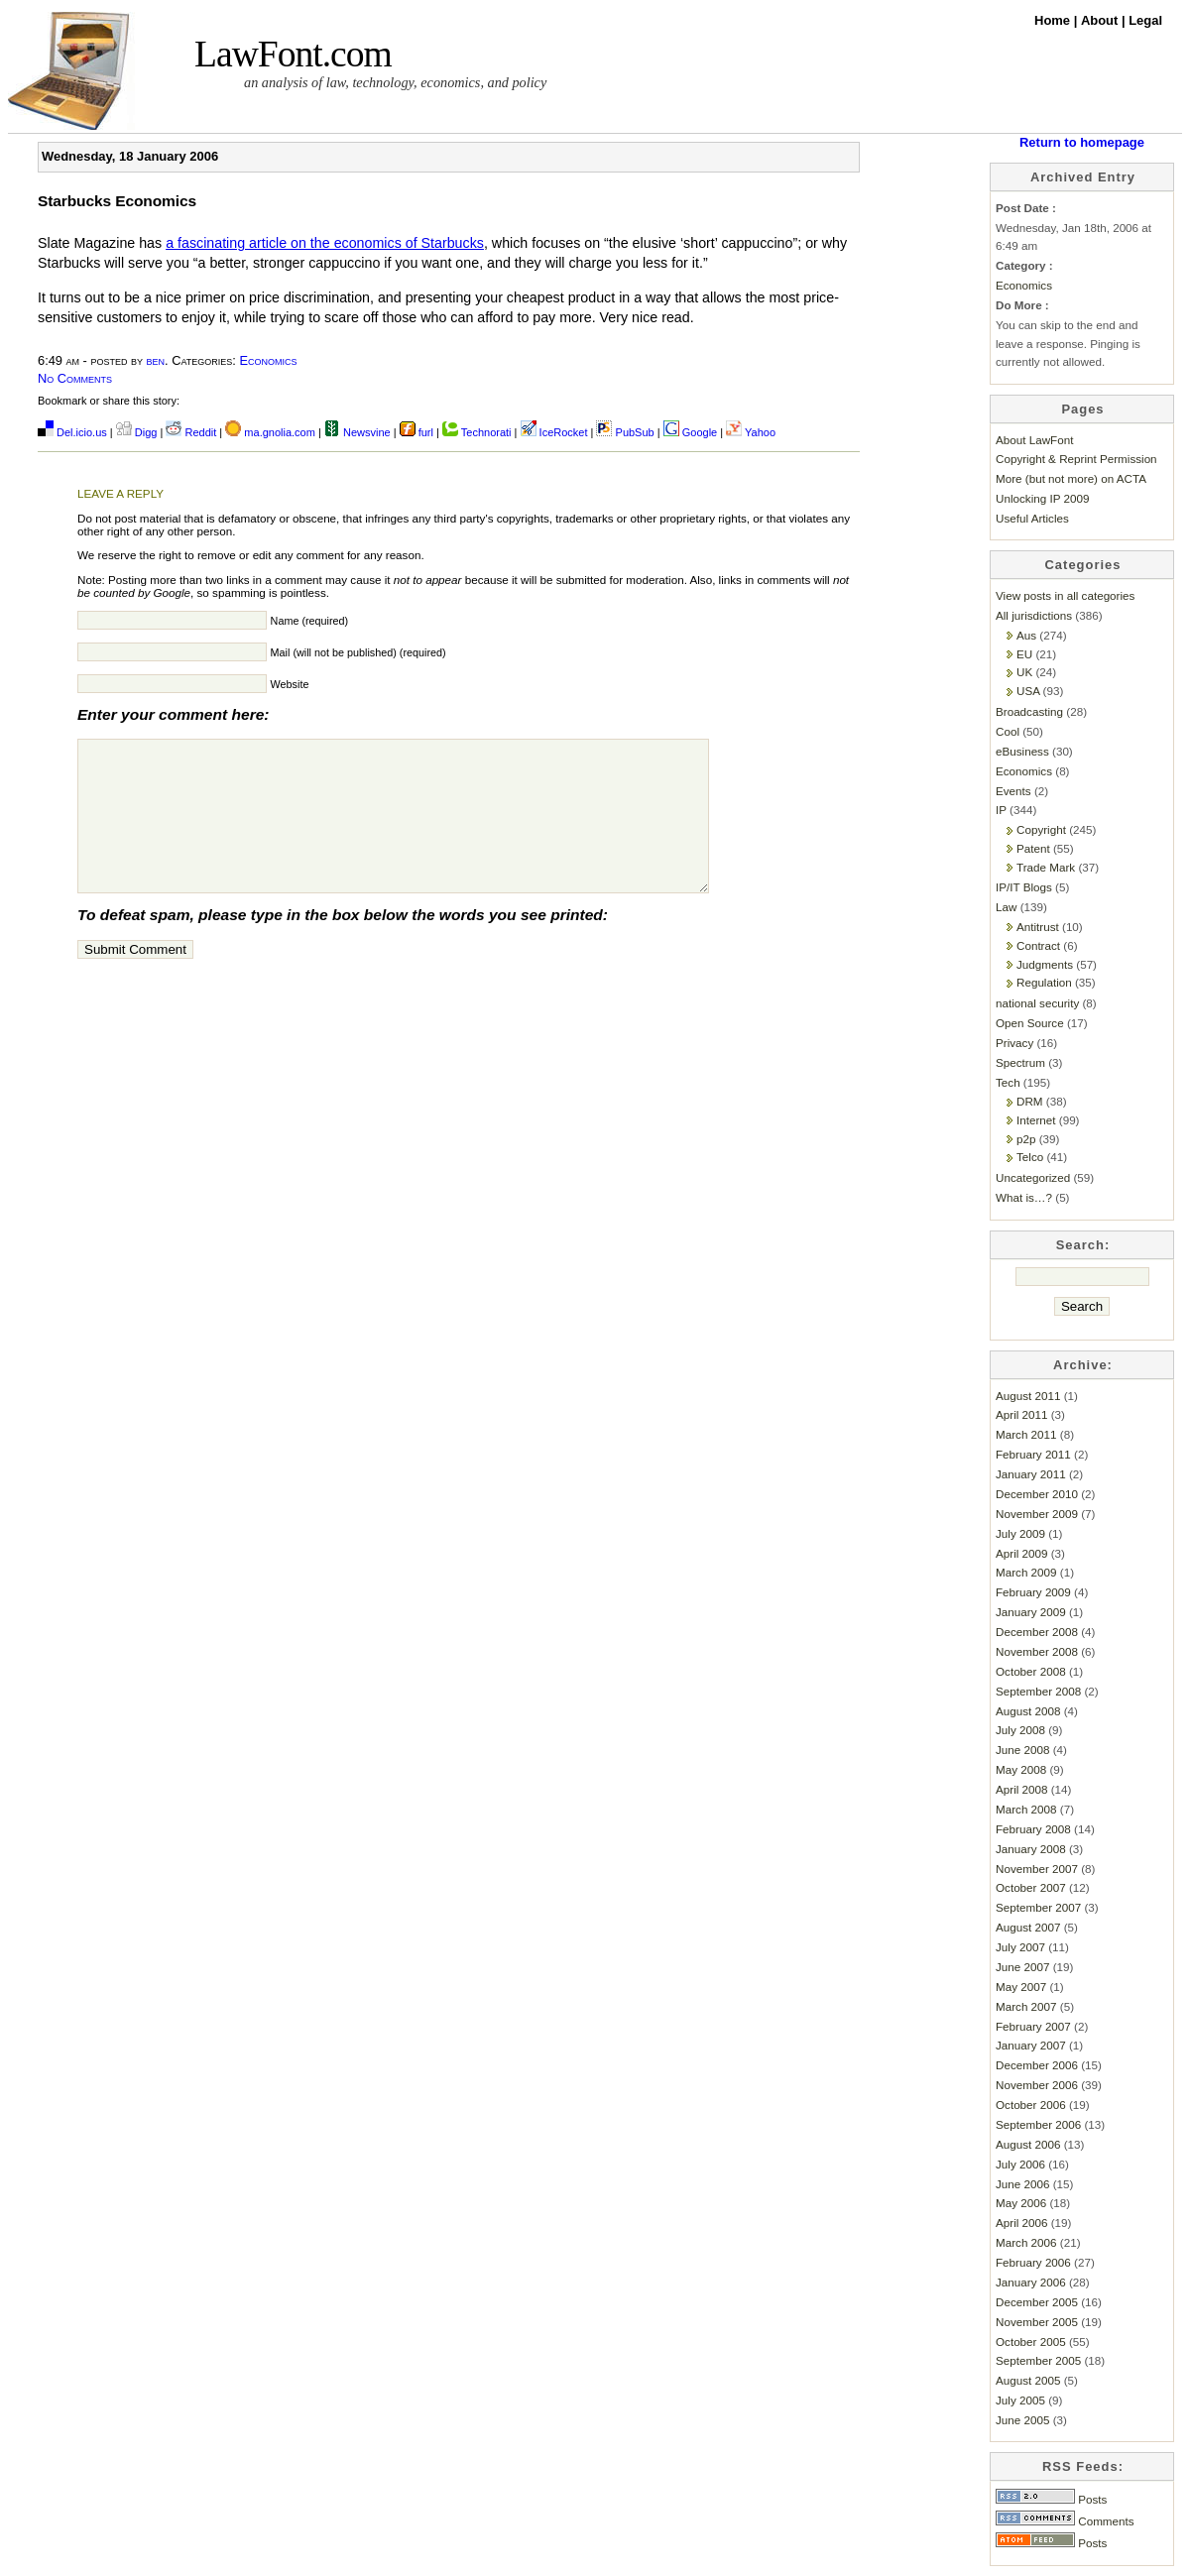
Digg (137, 432)
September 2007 (1038, 1907)
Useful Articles (1032, 518)
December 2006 (1037, 2064)
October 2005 (1031, 2341)
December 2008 (1037, 1631)
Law (1006, 906)
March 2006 (1026, 2242)
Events (1013, 790)
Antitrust (1037, 926)
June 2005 (1022, 2419)
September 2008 (1038, 1691)
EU (1024, 653)
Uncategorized (1033, 1177)
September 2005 (1038, 2360)
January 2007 (1031, 2045)
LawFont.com (293, 54)
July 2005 (1020, 2400)
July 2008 (1020, 1729)
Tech (1008, 1082)
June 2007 (1022, 1966)
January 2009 (1031, 1611)
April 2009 (1022, 1553)
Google (690, 432)
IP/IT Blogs (1024, 886)
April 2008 (1022, 1789)
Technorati (477, 432)
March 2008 (1026, 1809)
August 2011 (1028, 1395)
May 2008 (1021, 1769)
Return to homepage (1081, 142)
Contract (1038, 945)
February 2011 (1033, 1454)
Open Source (1030, 1022)
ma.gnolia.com (270, 432)
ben (156, 360)
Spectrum (1020, 1062)
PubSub (625, 432)
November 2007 (1037, 1868)
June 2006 (1022, 2183)
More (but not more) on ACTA (1071, 478)
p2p (1025, 1138)
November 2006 (1037, 2084)
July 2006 (1020, 2164)
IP (1001, 809)
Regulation (1044, 982)
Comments (1065, 2521)
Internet (1036, 1119)
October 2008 (1031, 1671)
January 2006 (1031, 2282)
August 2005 (1028, 2380)
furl (418, 432)
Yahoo (750, 432)
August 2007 (1028, 1927)
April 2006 (1022, 2222)
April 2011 (1022, 1414)
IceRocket (556, 432)
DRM (1029, 1101)
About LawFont (1034, 439)
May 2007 (1021, 1986)
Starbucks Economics (117, 200)
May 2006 (1021, 2202)
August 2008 (1028, 1710)
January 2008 (1031, 1848)
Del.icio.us (72, 432)
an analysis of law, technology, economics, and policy (395, 82)
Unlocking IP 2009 (1042, 498)
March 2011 (1026, 1434)
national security (1037, 1002)
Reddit (191, 432)
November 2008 (1037, 1651)
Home (1054, 20)
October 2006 (1031, 2104)
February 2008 (1033, 1828)
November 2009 (1037, 1513)
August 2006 (1028, 2144)
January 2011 (1031, 1473)
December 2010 (1037, 1493)
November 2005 (1037, 2321)
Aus (1026, 635)
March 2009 (1026, 1572)
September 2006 (1038, 2124)
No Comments (75, 378)
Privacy (1014, 1042)
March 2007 (1026, 2006)
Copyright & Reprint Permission (1076, 458)
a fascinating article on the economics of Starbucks (325, 243)
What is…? (1024, 1197)
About (1101, 20)
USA (1027, 690)
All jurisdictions (1034, 615)
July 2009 (1020, 1533)
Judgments (1044, 964)
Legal (1145, 20)
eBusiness (1022, 751)
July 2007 (1020, 1946)
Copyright (1041, 829)
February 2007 (1033, 2026)
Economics (268, 360)
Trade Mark (1045, 867)
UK (1024, 671)
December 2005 (1037, 2301)
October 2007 (1031, 1887)
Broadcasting (1029, 711)
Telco (1029, 1156)
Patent (1033, 848)
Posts (1051, 2499)
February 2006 (1033, 2262)
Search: (1083, 1244)
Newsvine (357, 432)
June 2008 (1022, 1749)
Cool (1007, 731)
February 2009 (1033, 1591)
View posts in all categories (1065, 595)
